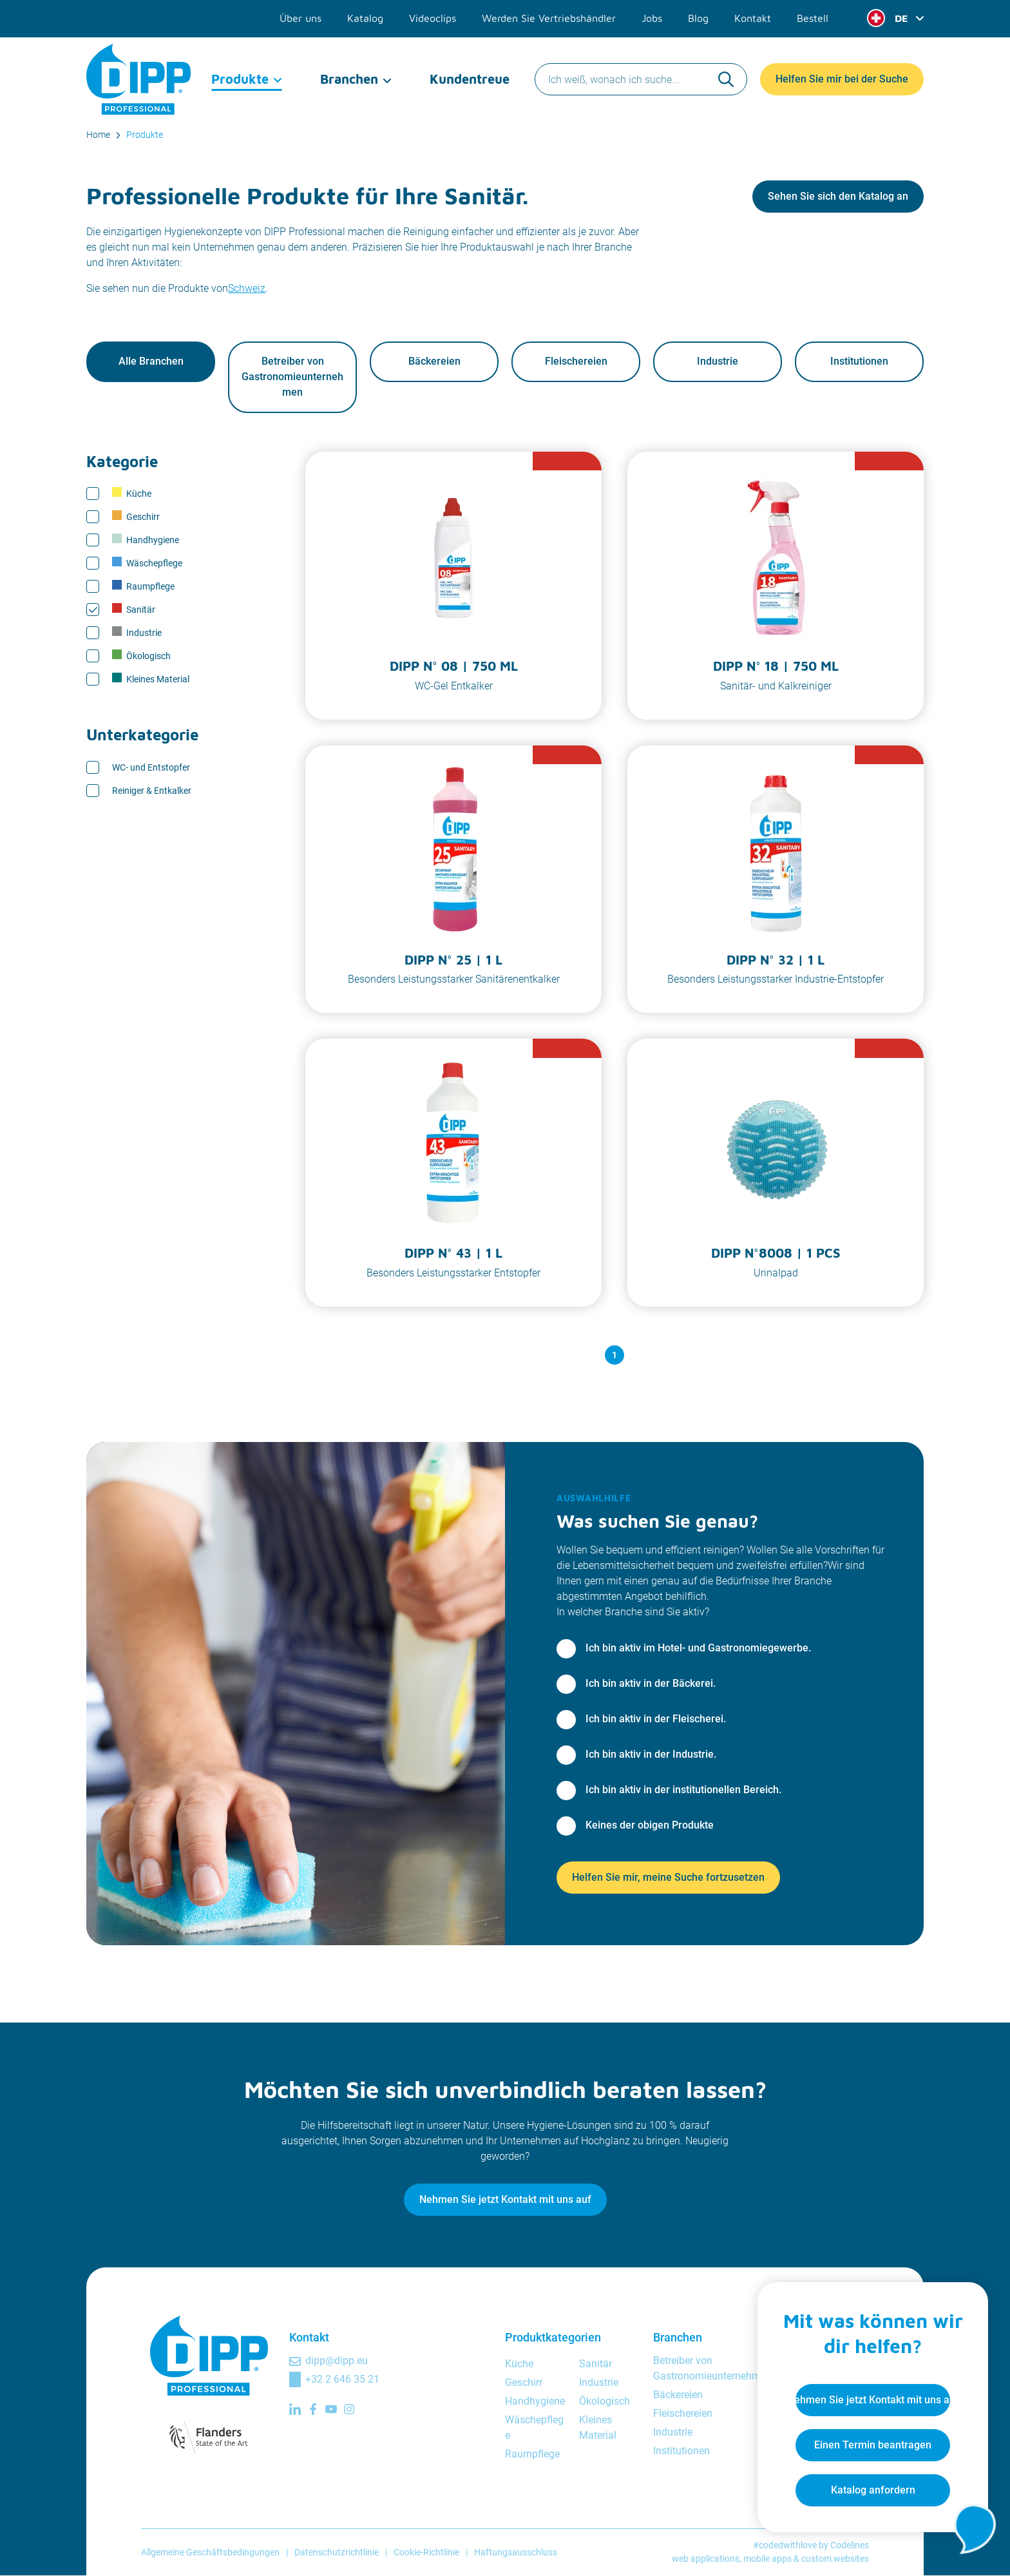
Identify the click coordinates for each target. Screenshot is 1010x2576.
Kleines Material (150, 679)
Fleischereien (576, 362)
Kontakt (752, 18)
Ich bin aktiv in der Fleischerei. (656, 1719)
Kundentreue (470, 77)
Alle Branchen (151, 362)
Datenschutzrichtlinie (336, 2552)
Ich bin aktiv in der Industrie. (651, 1755)
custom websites (835, 2559)
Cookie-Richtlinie (426, 2552)
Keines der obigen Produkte (650, 1826)
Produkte (240, 77)
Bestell (812, 18)
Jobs (652, 18)
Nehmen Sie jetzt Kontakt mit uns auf (505, 2200)
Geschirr (136, 517)
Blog (698, 18)
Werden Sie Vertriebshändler (549, 18)
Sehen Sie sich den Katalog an (838, 196)
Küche (131, 493)
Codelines (849, 2546)
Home (98, 135)
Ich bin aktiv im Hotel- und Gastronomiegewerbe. (698, 1648)
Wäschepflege (147, 563)
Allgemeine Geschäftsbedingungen (210, 2552)
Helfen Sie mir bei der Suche (842, 77)
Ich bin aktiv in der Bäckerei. (651, 1684)
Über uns (300, 18)
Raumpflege (143, 586)
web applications (705, 2559)
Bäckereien (434, 362)
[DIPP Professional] (139, 77)
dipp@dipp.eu (336, 2361)
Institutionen (859, 362)
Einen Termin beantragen (872, 2444)
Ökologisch (141, 656)
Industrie (717, 362)
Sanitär (133, 609)
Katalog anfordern (872, 2489)
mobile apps (767, 2559)
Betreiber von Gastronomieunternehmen (292, 377)
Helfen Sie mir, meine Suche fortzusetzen (668, 1878)
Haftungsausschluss (515, 2552)
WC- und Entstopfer (151, 767)
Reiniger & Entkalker (151, 790)
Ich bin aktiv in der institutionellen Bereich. (683, 1790)
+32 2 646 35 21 (342, 2380)
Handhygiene (145, 540)
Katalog (365, 18)
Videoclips (432, 18)
